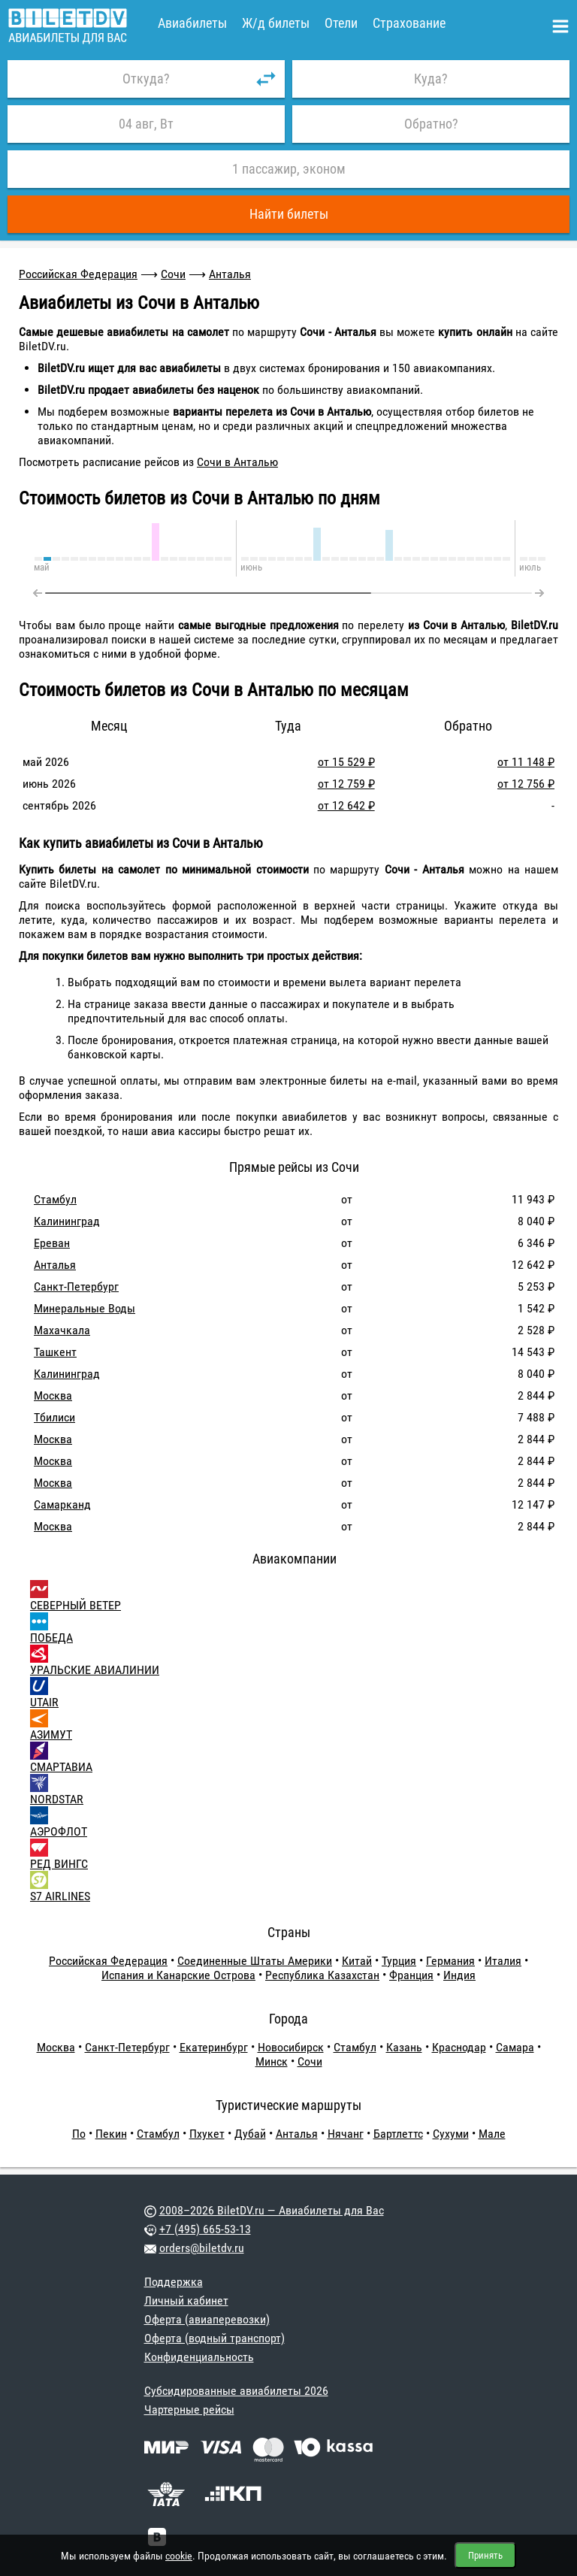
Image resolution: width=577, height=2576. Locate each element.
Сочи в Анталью (237, 462)
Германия (450, 1961)
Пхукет (207, 2133)
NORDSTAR (56, 1799)
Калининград (67, 1221)
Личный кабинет (186, 2300)
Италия (503, 1961)
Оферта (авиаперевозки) (207, 2319)
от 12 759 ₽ (346, 783)
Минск (271, 2061)
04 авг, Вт (146, 124)
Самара (515, 2047)
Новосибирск (291, 2047)
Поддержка (173, 2282)
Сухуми (451, 2133)
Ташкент (55, 1352)
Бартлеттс (398, 2133)
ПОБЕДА (51, 1637)
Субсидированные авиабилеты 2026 (236, 2391)
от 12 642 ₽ (346, 805)
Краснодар (459, 2047)
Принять (485, 2555)
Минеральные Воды (84, 1308)
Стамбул (55, 1199)
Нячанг (346, 2133)
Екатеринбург (214, 2047)
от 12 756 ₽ (525, 783)
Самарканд (62, 1504)
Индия (459, 1975)
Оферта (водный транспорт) (214, 2338)
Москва (53, 1395)
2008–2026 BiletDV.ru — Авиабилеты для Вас (271, 2210)
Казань (404, 2047)
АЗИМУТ (51, 1734)
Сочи (173, 274)
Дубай (250, 2133)
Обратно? (431, 124)
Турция (399, 1961)
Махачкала (62, 1330)
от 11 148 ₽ (525, 762)
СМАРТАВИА (61, 1767)
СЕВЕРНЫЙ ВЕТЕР (75, 1605)
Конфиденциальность (199, 2357)
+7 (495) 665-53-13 (205, 2229)
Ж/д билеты (276, 23)
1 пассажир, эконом (289, 169)
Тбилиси (54, 1417)
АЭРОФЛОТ (58, 1831)
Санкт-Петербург (76, 1286)
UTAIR (44, 1702)
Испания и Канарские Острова (178, 1975)
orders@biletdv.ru (201, 2248)
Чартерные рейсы (189, 2409)
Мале (492, 2133)
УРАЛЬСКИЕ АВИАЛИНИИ (94, 1670)
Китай (357, 1961)
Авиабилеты (192, 23)
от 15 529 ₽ (346, 762)
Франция (411, 1975)
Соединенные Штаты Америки (254, 1961)
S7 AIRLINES (60, 1896)
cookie (178, 2556)
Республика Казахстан (322, 1975)
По (79, 2133)
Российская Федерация (78, 274)
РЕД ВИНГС (59, 1864)
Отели (341, 23)
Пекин (111, 2133)
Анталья (230, 274)
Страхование (409, 23)
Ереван (52, 1243)
